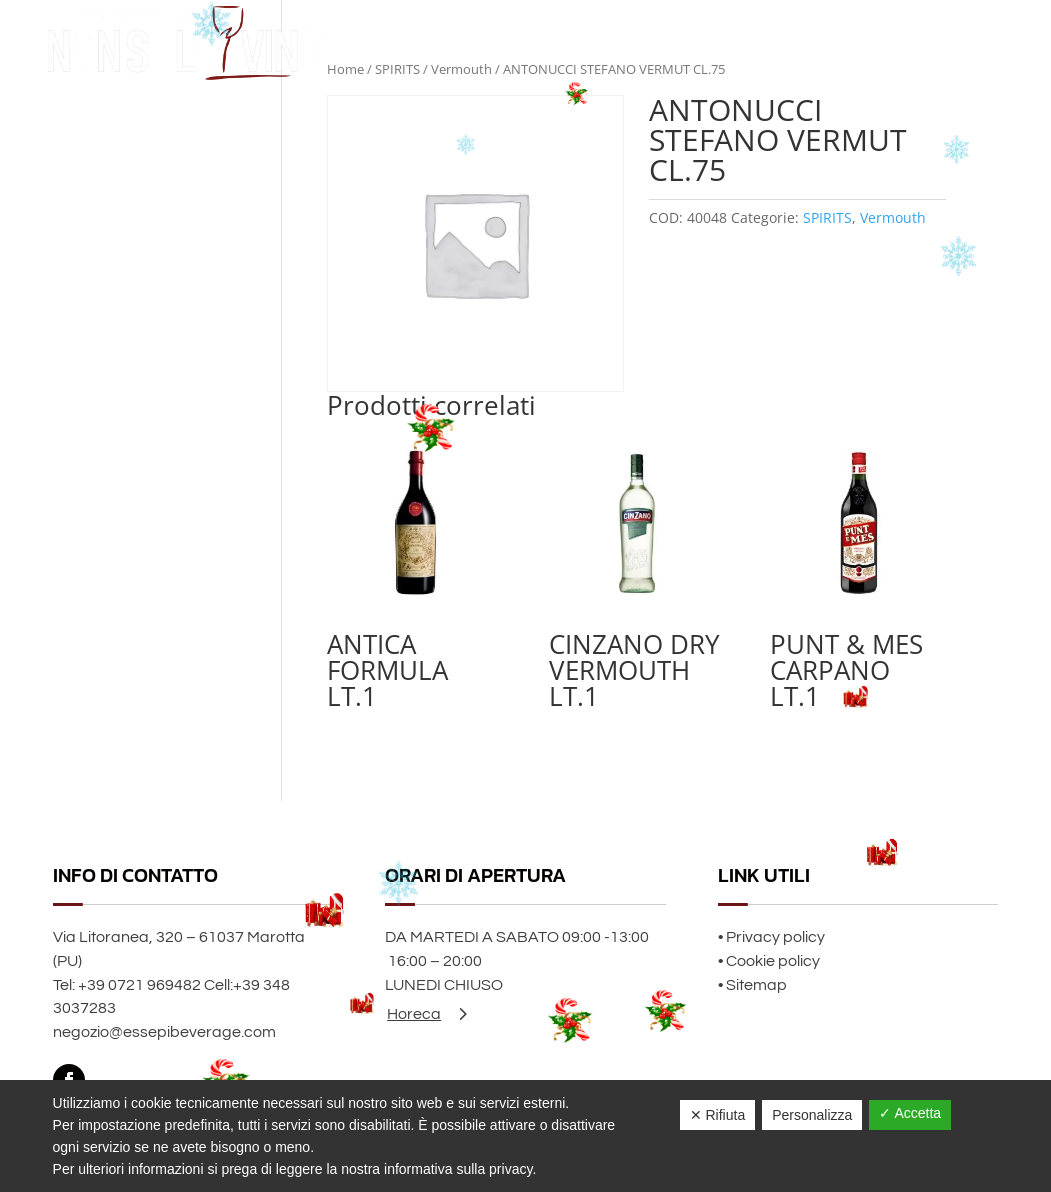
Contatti (969, 42)
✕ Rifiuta (718, 1115)
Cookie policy (773, 961)
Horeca (414, 1014)
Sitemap (756, 985)
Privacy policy (775, 937)
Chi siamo (897, 42)
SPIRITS (827, 217)
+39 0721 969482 (139, 985)
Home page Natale (793, 42)
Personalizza (812, 1115)
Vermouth (893, 217)
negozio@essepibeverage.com (164, 1032)
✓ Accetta (910, 1113)
